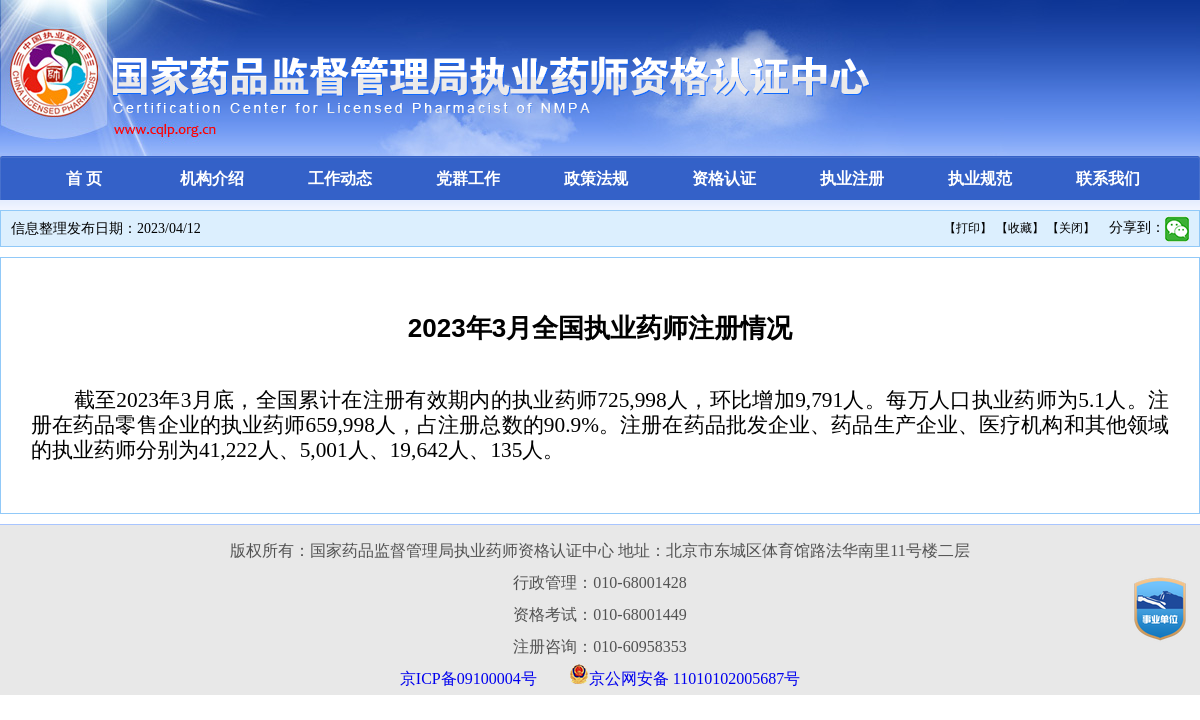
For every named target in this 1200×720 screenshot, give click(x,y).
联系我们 (1108, 178)
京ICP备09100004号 (468, 678)
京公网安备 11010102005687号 (694, 678)
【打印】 (968, 228)
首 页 (84, 178)
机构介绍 (212, 178)
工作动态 (340, 178)
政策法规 (596, 178)
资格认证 (724, 178)
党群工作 (468, 178)
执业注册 (852, 178)
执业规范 (980, 178)
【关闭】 (1071, 228)
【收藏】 (1020, 228)
